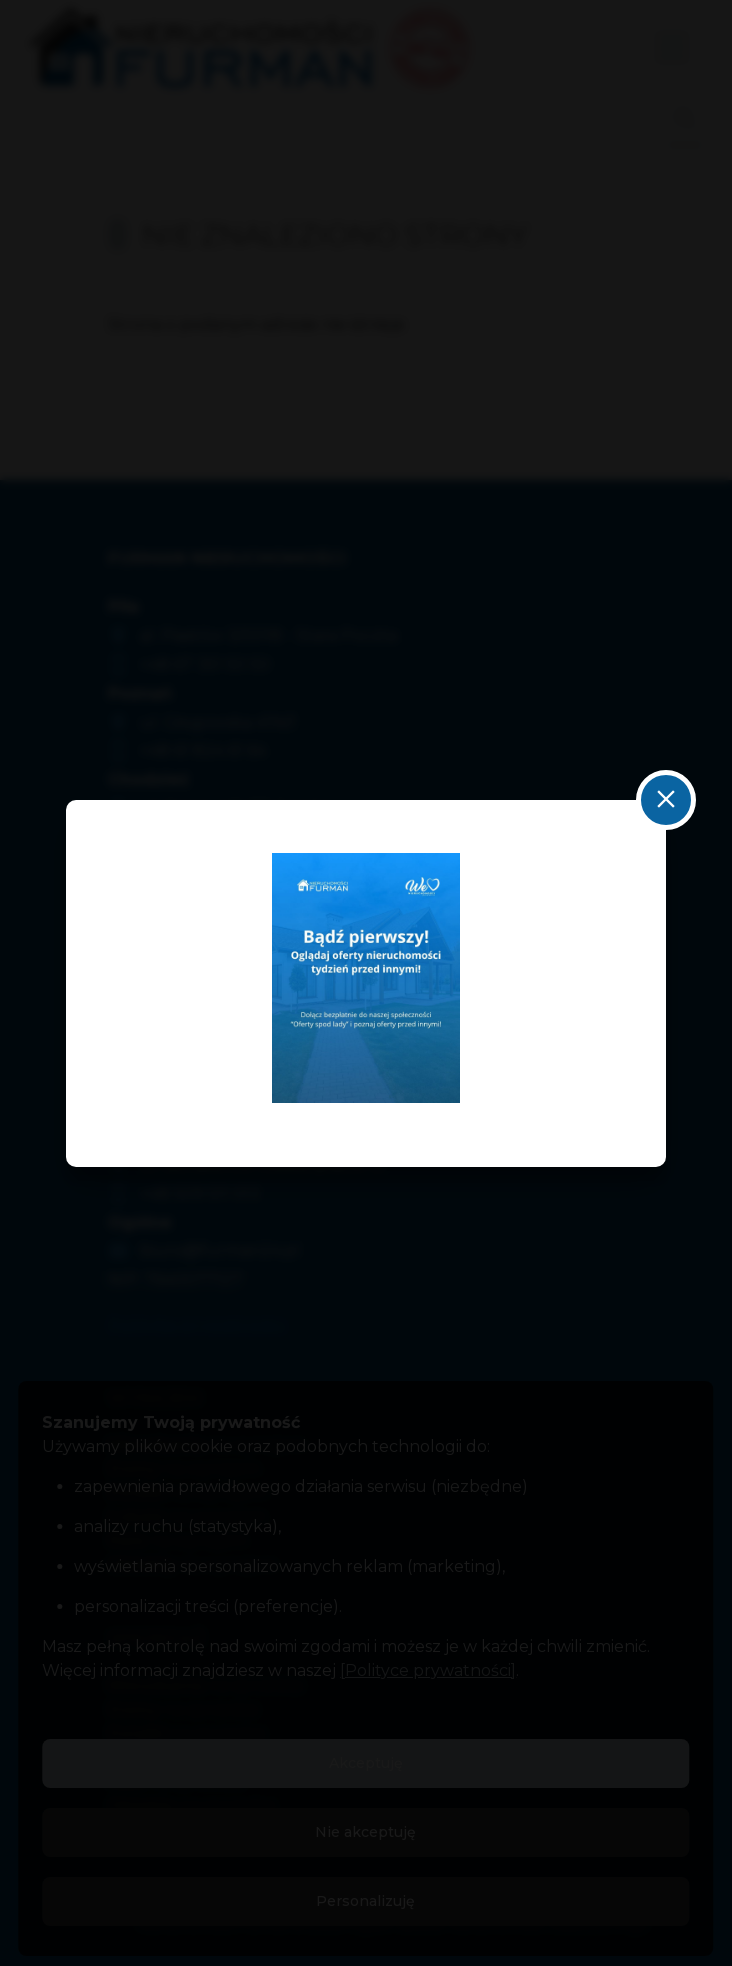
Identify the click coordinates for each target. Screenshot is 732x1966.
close (666, 800)
